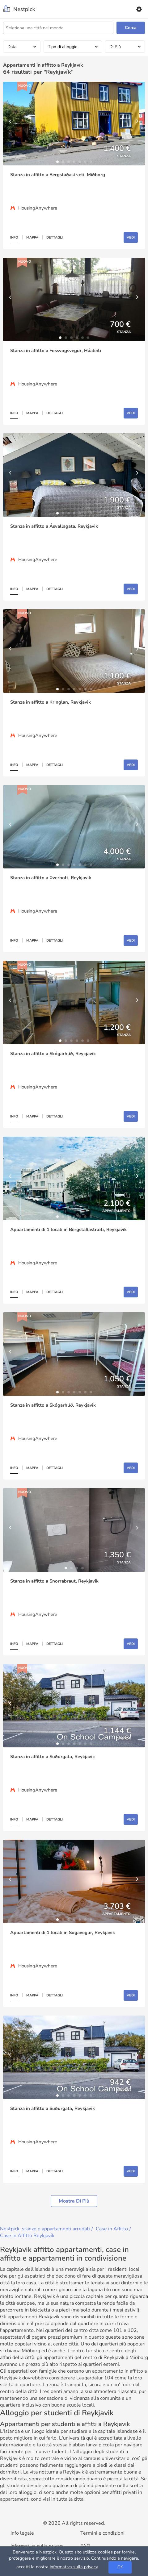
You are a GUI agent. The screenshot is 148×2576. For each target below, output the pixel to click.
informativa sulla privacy (74, 2567)
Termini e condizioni (102, 2533)
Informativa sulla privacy (37, 2546)
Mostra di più (74, 2201)
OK (120, 2567)
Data (11, 47)
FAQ (85, 2546)
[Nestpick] (19, 9)
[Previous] (11, 123)
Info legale (22, 2533)
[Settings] (139, 9)
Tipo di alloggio (63, 47)
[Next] (137, 123)
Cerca (131, 28)
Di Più (115, 47)
